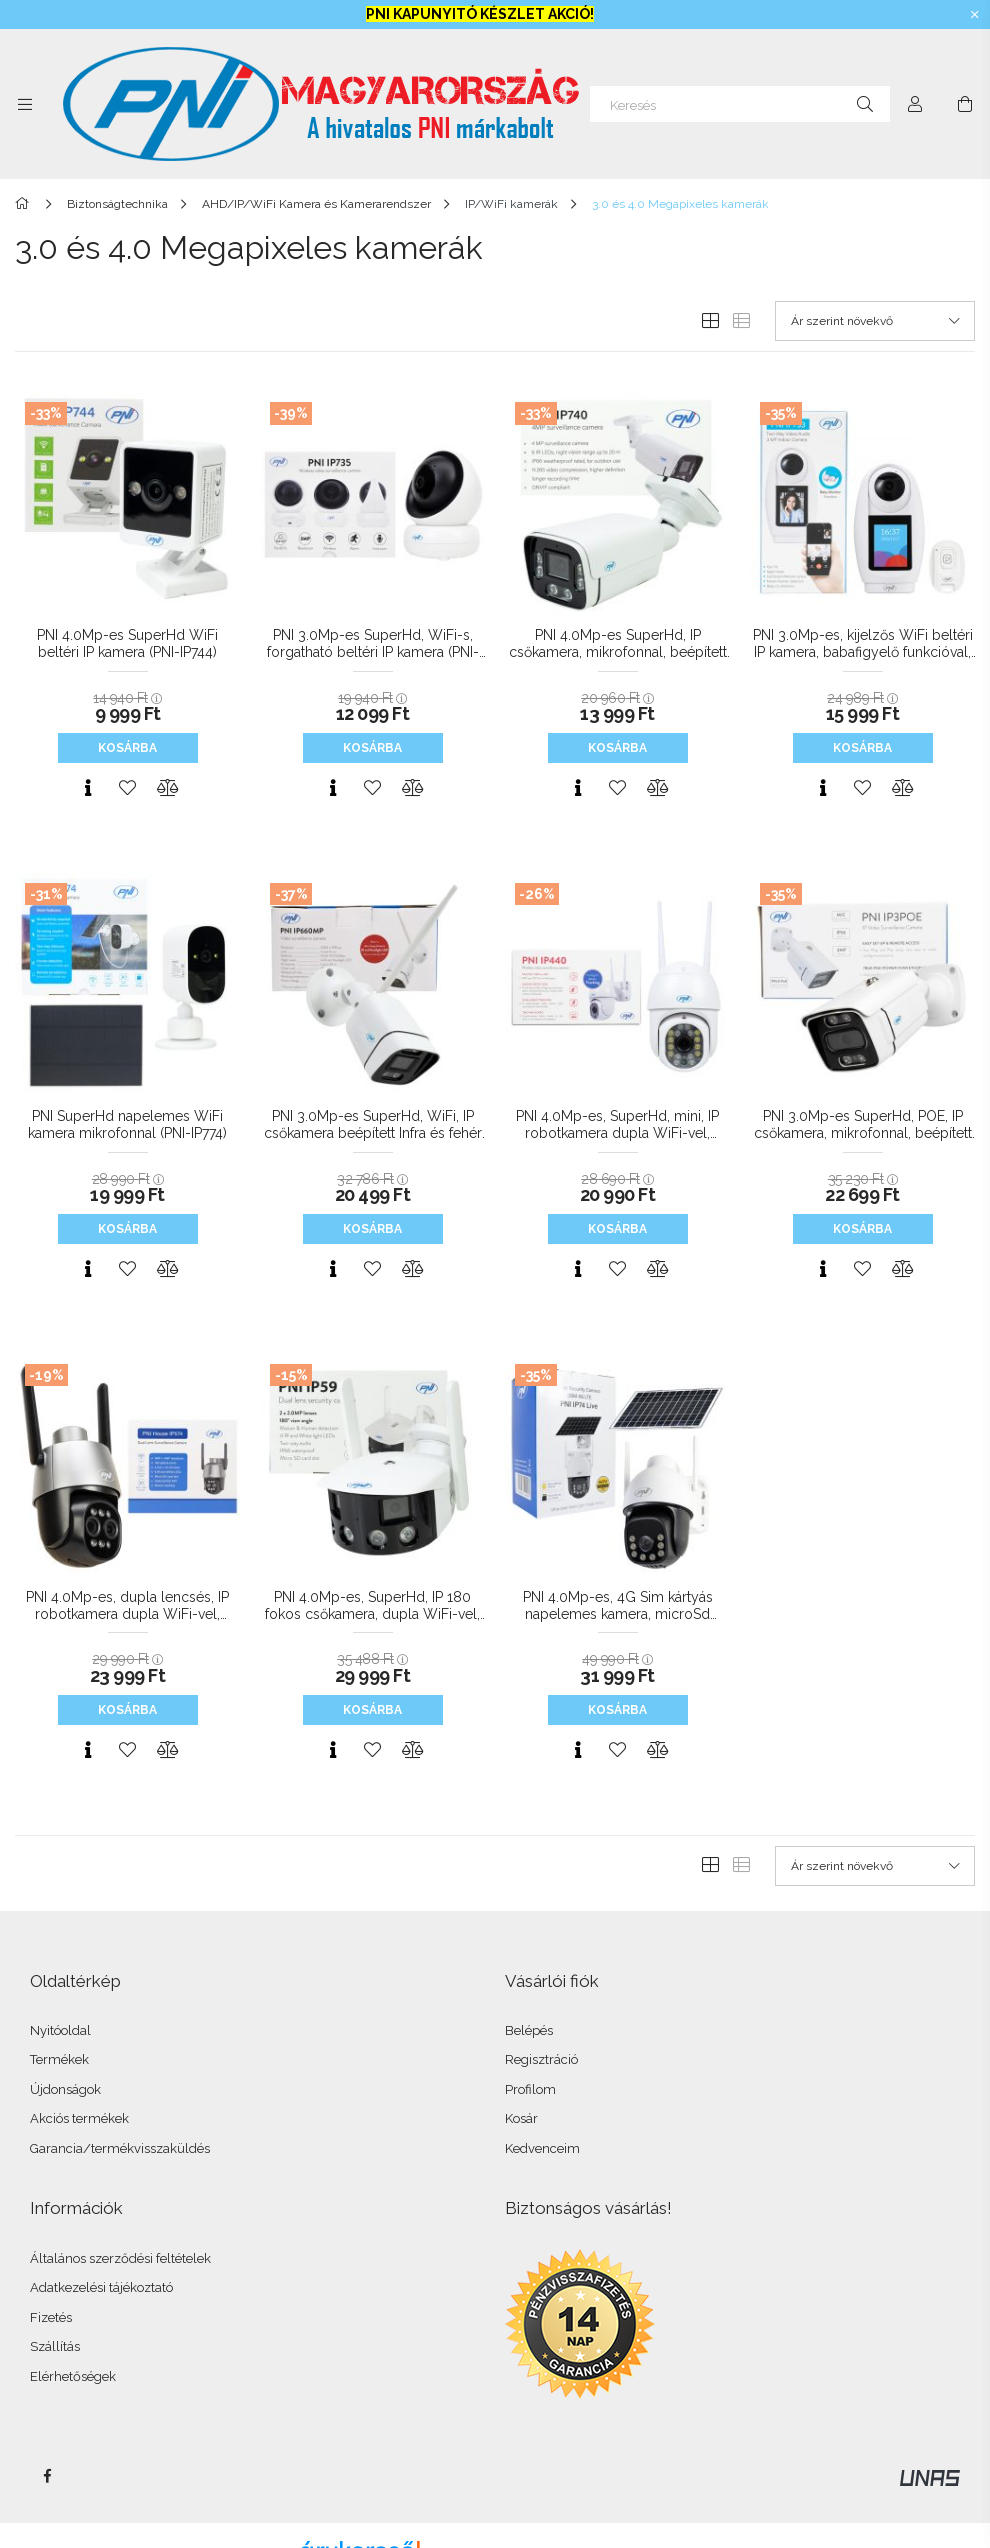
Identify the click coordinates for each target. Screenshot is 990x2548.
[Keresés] (740, 104)
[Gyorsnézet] (88, 788)
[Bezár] (975, 15)
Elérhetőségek (73, 2376)
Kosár (521, 2118)
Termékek (59, 2059)
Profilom (530, 2089)
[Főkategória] (25, 204)
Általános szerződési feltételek (120, 2258)
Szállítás (55, 2346)
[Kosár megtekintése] (965, 104)
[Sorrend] (875, 321)
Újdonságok (65, 2089)
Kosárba (127, 748)
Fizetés (51, 2317)
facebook (47, 2476)
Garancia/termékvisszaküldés (120, 2148)
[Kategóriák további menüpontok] (25, 104)
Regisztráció (541, 2059)
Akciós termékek (79, 2118)
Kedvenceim (542, 2148)
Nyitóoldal (60, 2030)
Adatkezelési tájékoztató (101, 2287)
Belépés (529, 2030)
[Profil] (915, 104)
